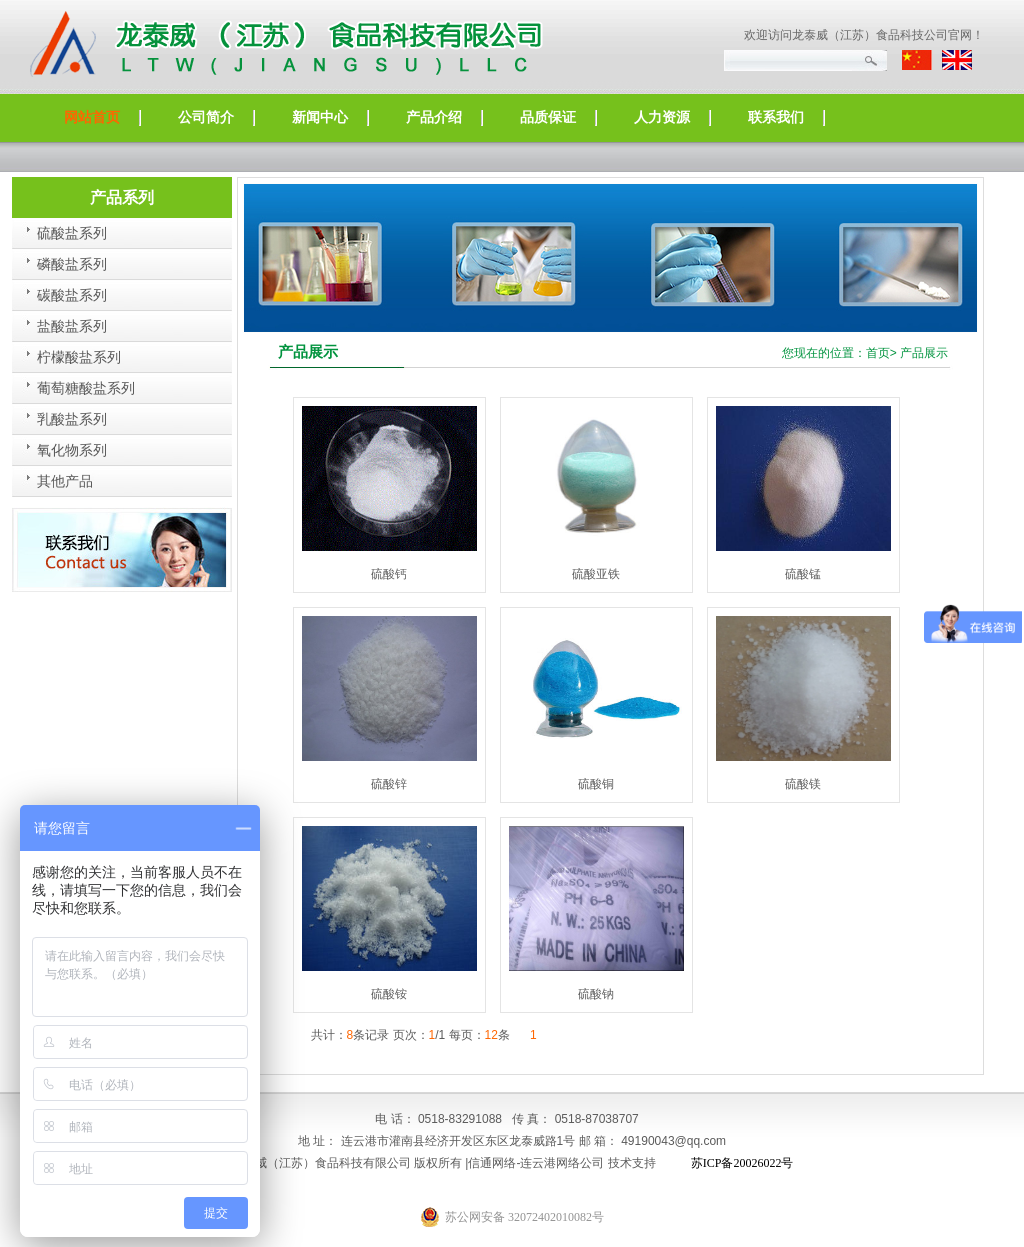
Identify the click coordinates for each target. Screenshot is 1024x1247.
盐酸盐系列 (72, 326)
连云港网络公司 (562, 1163)
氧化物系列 (72, 450)
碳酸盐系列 (72, 295)
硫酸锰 (803, 574)
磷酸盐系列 (72, 264)
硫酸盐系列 (72, 233)
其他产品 (65, 481)
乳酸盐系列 (72, 419)
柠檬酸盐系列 (79, 357)
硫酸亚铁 (596, 574)
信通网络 (492, 1163)
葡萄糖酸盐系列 (86, 388)
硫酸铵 (389, 994)
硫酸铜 (596, 784)
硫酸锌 (389, 784)
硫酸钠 (596, 994)
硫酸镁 (803, 784)
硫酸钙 (389, 574)
